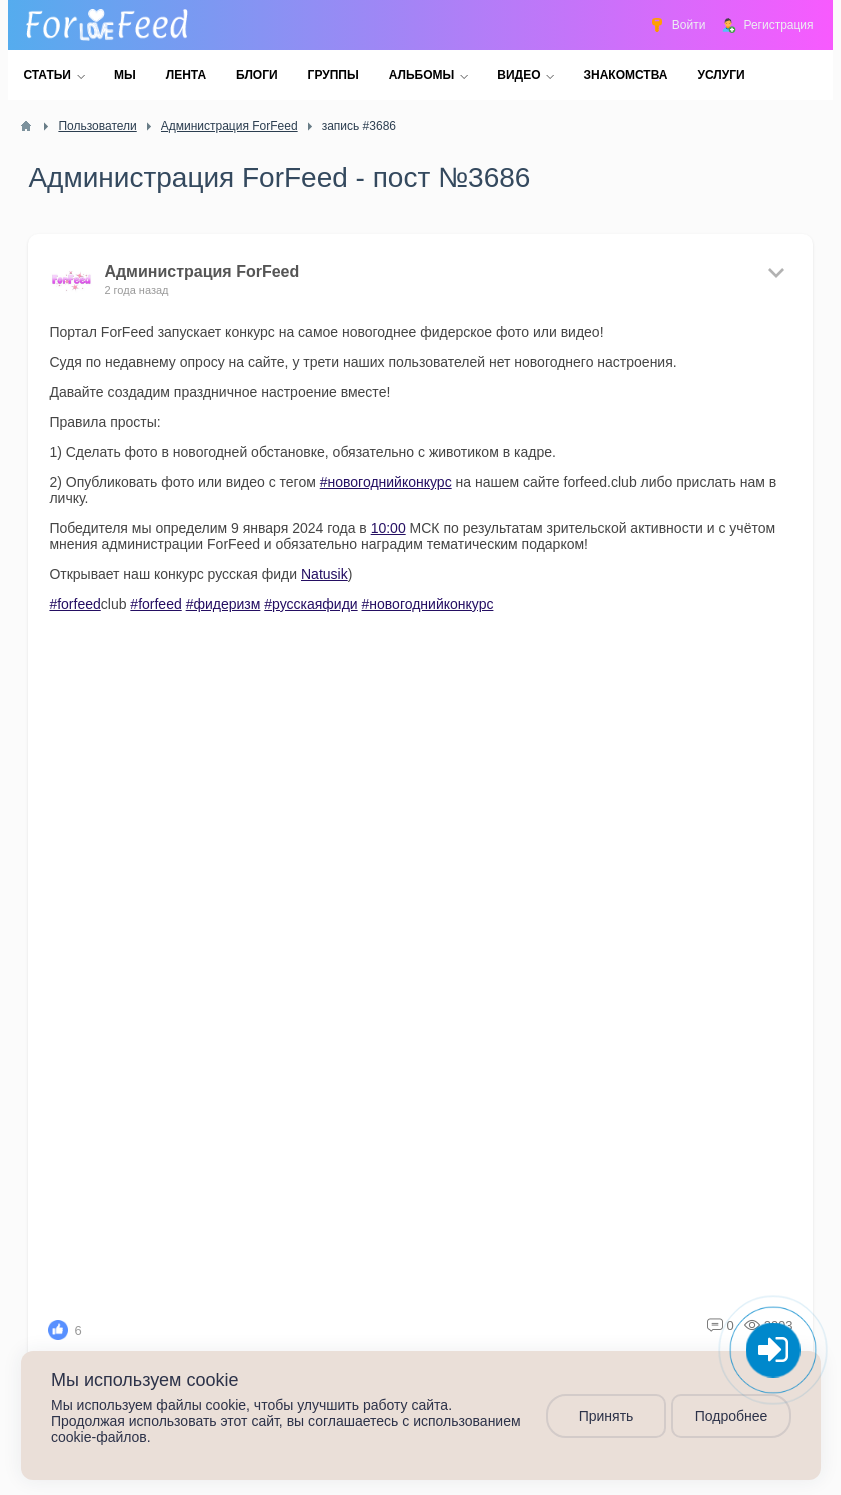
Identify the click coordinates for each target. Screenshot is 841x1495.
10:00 (388, 528)
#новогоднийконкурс (386, 482)
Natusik (324, 574)
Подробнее (730, 1416)
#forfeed (74, 604)
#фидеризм (223, 604)
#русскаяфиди (310, 604)
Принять (605, 1416)
